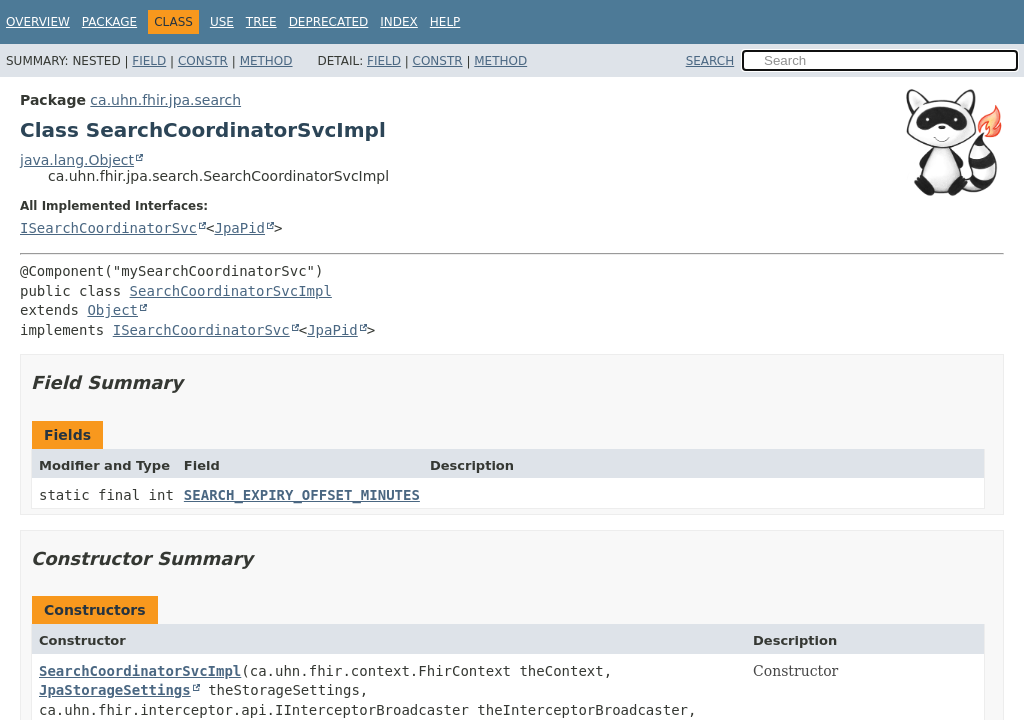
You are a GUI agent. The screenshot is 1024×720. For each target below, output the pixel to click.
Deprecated (329, 22)
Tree (261, 22)
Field (149, 61)
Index (399, 22)
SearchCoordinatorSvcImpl (231, 291)
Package (109, 22)
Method (266, 61)
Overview (38, 22)
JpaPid (239, 228)
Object (112, 310)
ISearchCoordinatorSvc (108, 228)
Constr (203, 61)
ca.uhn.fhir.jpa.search (165, 100)
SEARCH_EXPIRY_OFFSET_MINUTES (302, 495)
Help (445, 22)
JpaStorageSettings (115, 690)
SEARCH (710, 61)
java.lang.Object (77, 160)
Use (222, 22)
